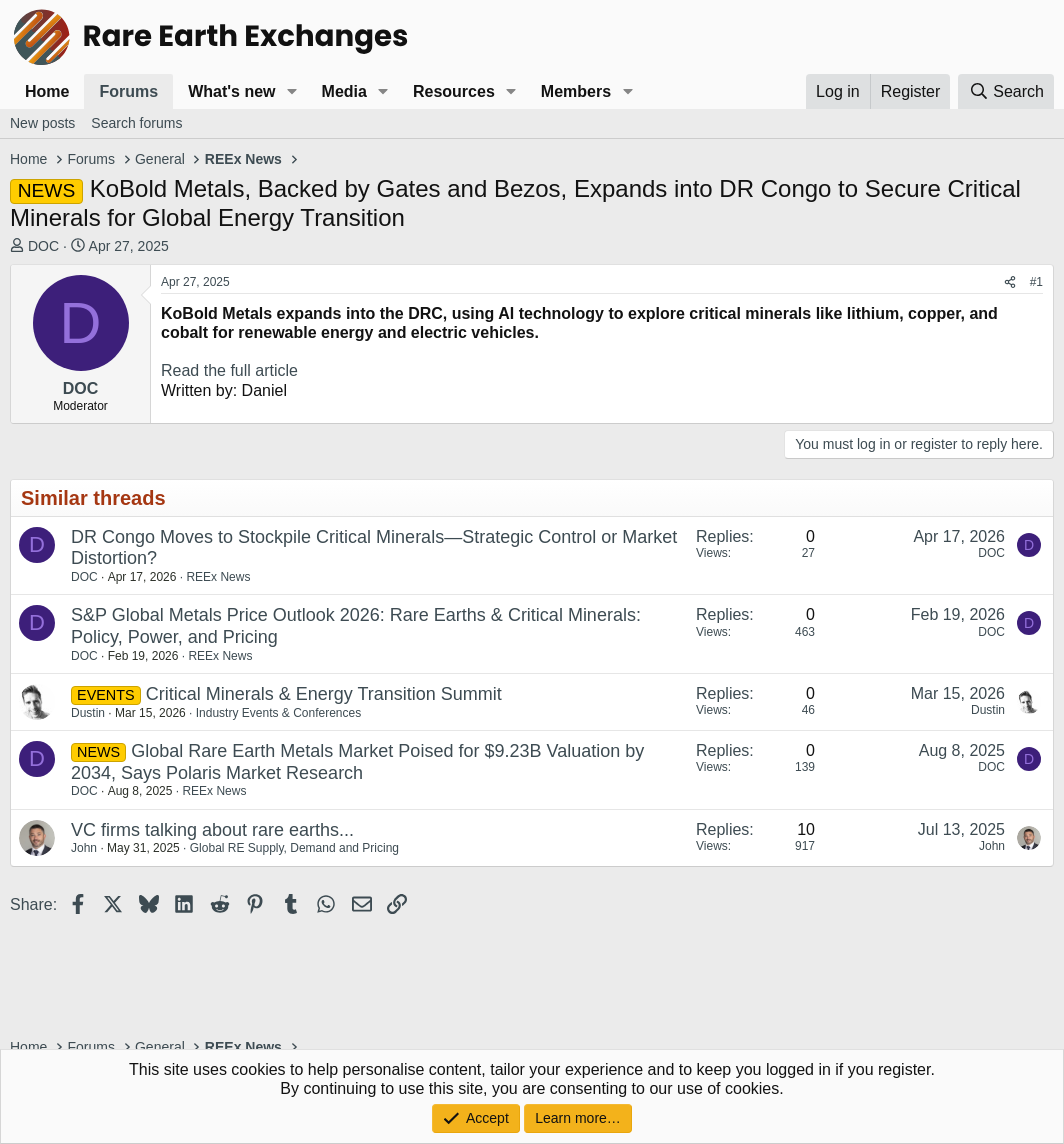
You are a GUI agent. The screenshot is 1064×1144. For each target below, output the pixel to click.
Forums (128, 91)
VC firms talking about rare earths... (212, 830)
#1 (1036, 282)
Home (47, 91)
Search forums (136, 123)
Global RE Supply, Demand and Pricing (294, 848)
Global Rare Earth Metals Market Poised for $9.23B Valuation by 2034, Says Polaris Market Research (357, 762)
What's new (231, 91)
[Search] (1006, 91)
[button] (291, 91)
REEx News (218, 577)
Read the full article (229, 370)
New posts (42, 123)
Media (344, 91)
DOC (43, 246)
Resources (454, 91)
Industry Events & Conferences (278, 713)
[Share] (1010, 282)
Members (576, 91)
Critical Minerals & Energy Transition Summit (324, 694)
